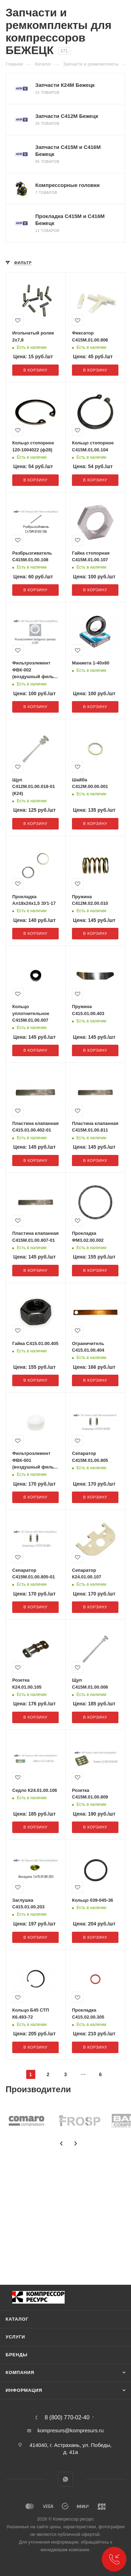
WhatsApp (65, 2479)
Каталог (17, 2319)
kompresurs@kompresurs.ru (70, 2430)
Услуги (15, 2337)
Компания (20, 2372)
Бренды (17, 2354)
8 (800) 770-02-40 (67, 2417)
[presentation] (61, 2143)
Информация (24, 2390)
